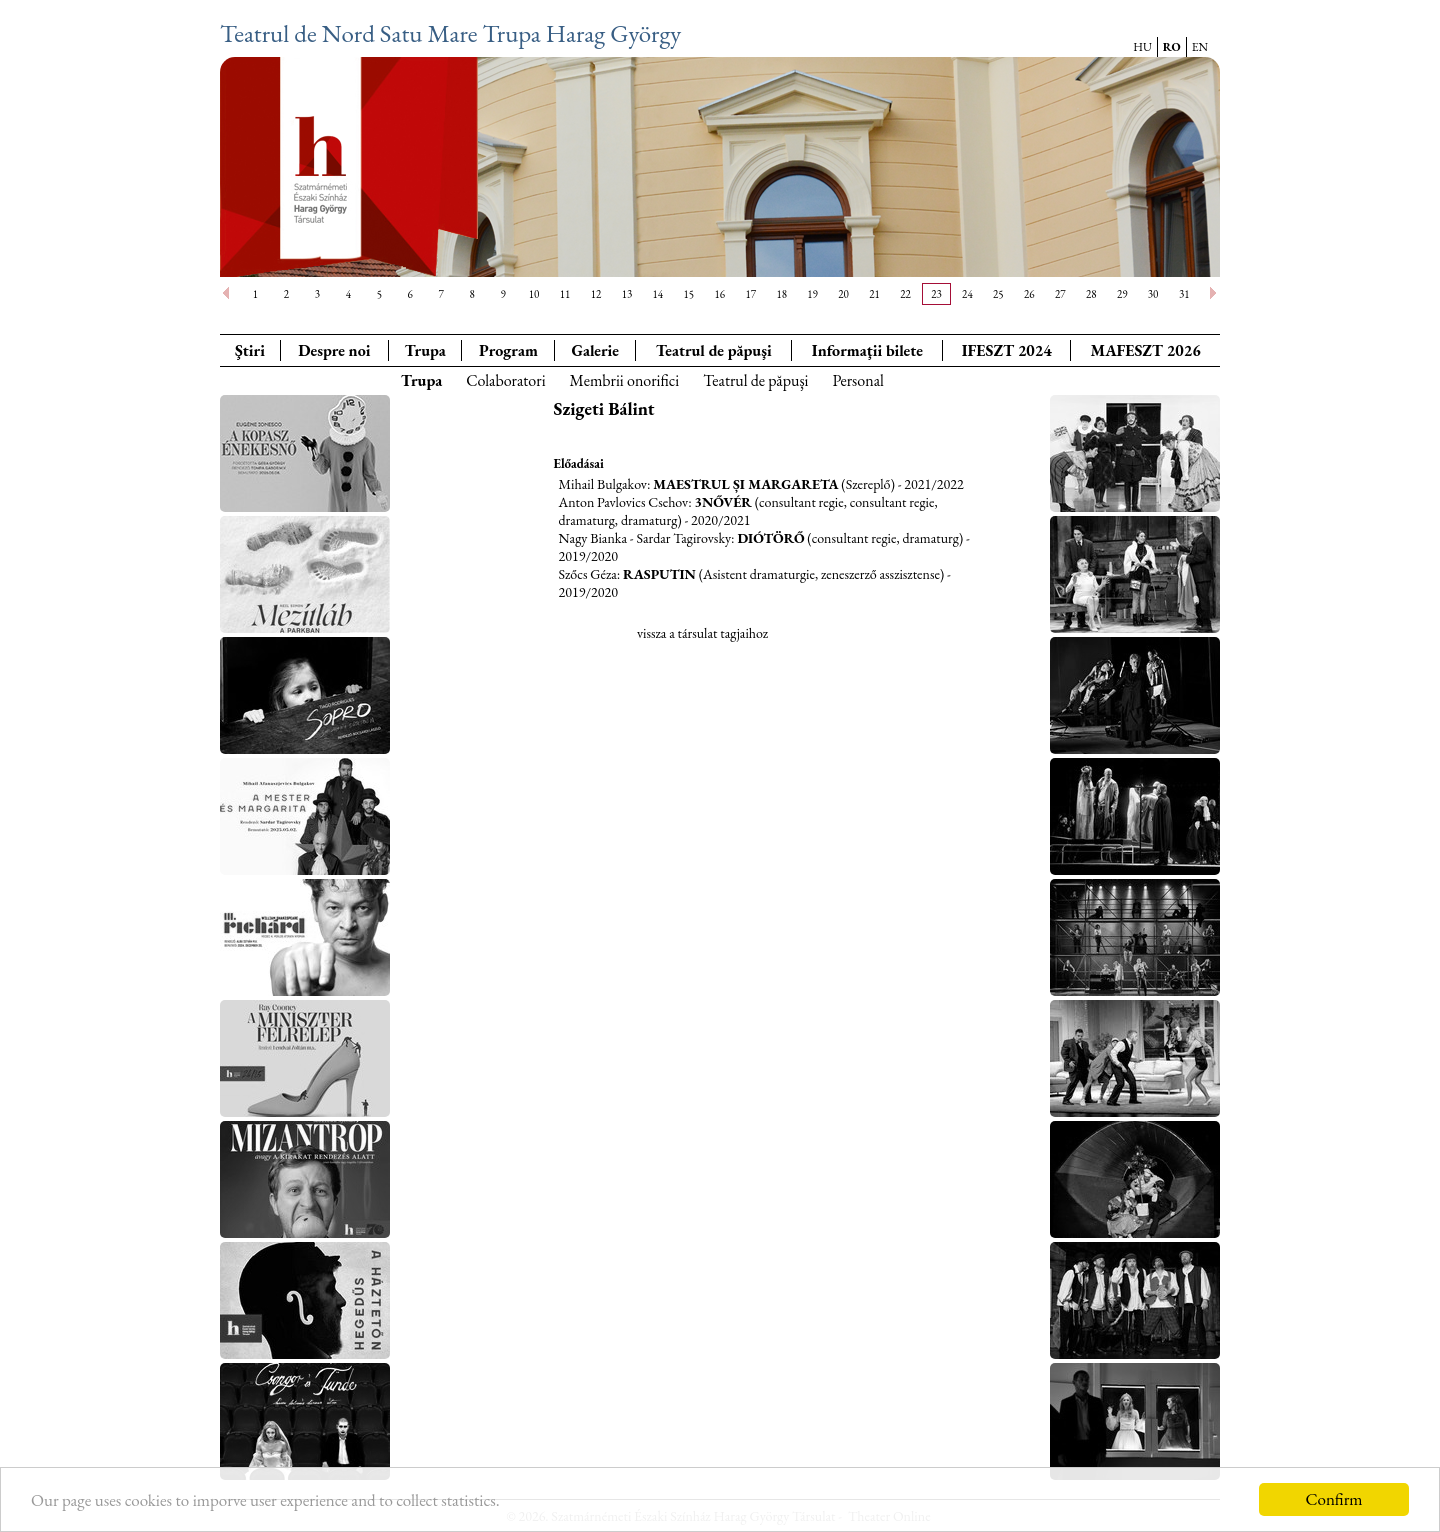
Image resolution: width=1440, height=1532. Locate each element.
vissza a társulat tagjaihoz (702, 633)
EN (1200, 47)
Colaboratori (505, 380)
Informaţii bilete (867, 350)
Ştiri (250, 350)
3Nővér (722, 502)
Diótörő (770, 538)
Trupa (424, 350)
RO (1172, 47)
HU (1142, 47)
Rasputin (659, 574)
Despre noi (334, 350)
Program (508, 350)
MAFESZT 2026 (1145, 350)
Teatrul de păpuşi (755, 380)
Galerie (595, 350)
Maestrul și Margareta (745, 484)
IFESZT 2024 (1007, 350)
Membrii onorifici (625, 380)
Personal (857, 380)
